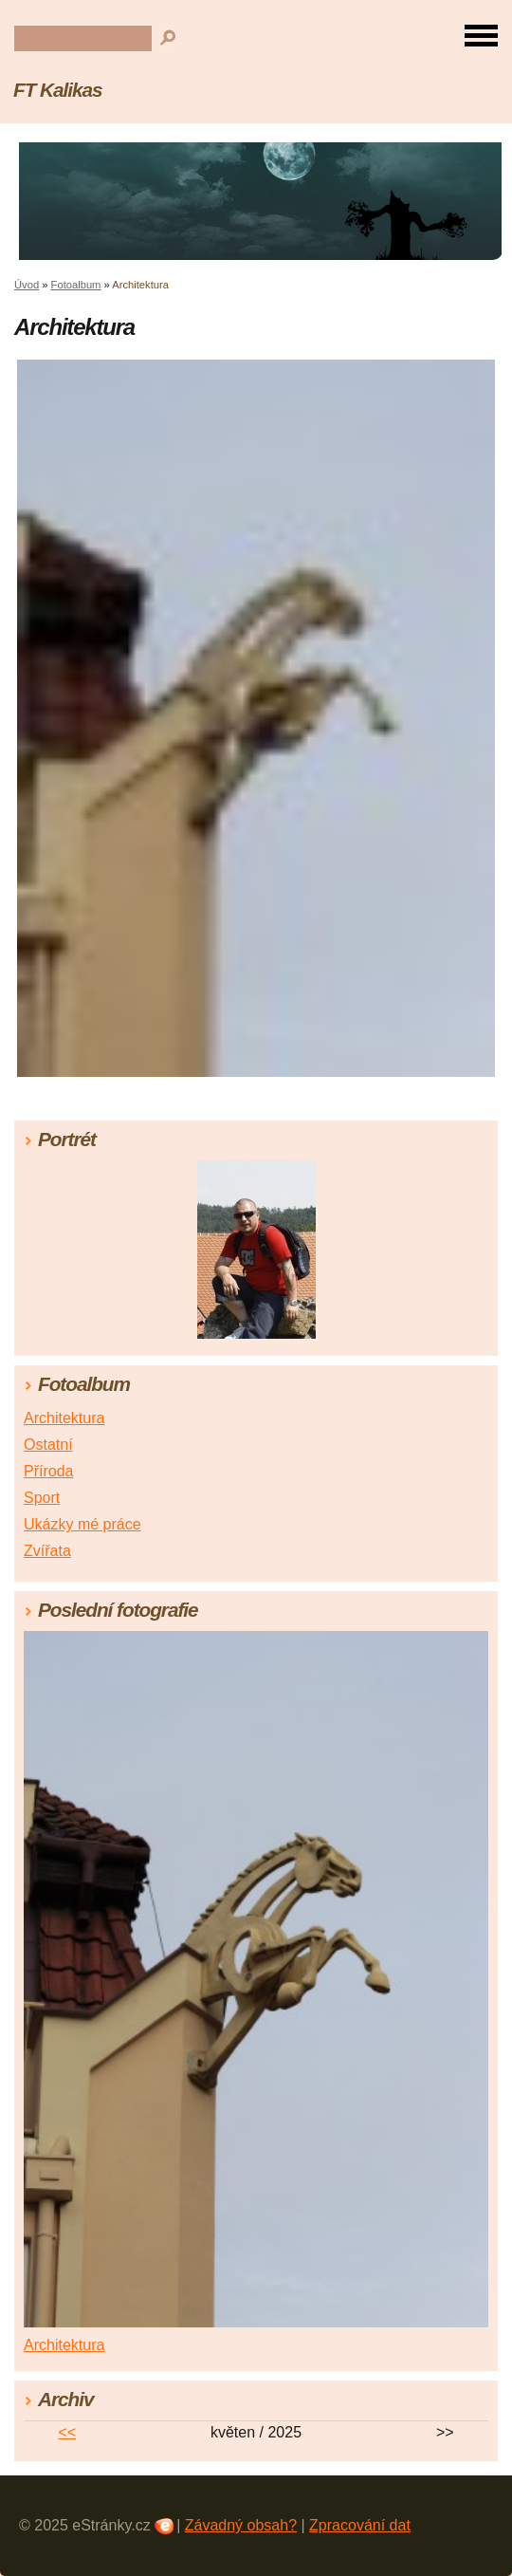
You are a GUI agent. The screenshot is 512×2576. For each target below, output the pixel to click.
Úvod (26, 284)
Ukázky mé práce (82, 1524)
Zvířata (47, 1551)
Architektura (64, 1418)
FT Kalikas (57, 90)
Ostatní (48, 1444)
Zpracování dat (360, 2525)
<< (67, 2432)
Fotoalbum (76, 284)
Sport (42, 1498)
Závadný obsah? (241, 2525)
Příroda (48, 1471)
